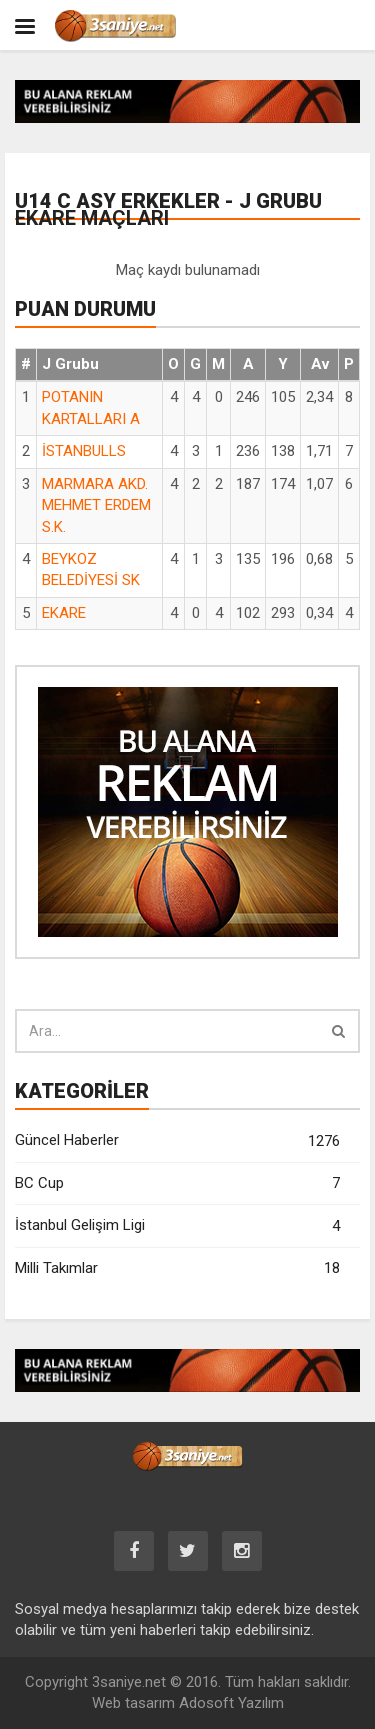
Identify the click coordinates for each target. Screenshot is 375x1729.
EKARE (64, 613)
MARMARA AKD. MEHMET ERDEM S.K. (96, 505)
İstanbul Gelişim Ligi (177, 1226)
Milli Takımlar (177, 1268)
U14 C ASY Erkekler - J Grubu (168, 209)
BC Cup (177, 1183)
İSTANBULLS (84, 451)
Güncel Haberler (177, 1141)
